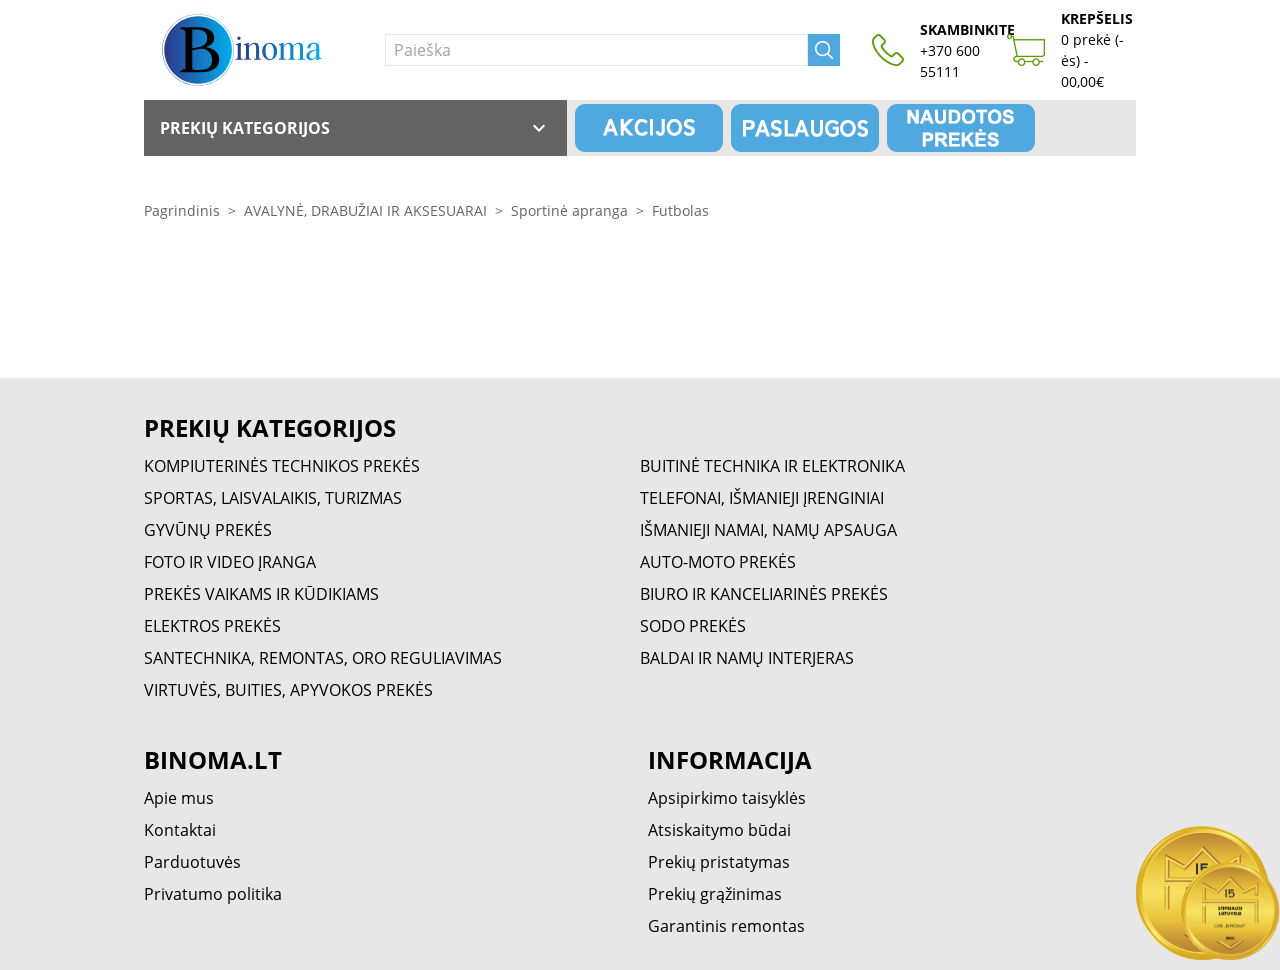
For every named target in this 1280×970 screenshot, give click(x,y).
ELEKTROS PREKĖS (212, 626)
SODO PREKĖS (693, 626)
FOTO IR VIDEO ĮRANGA (230, 562)
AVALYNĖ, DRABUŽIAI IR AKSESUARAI (365, 210)
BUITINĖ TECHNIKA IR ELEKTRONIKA (772, 466)
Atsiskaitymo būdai (719, 830)
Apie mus (179, 798)
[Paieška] (596, 50)
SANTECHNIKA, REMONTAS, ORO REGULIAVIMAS (323, 658)
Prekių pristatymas (719, 862)
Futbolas (680, 210)
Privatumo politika (213, 894)
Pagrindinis (182, 210)
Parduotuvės (192, 862)
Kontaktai (180, 830)
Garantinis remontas (726, 926)
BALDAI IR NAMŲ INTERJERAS (747, 658)
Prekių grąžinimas (715, 894)
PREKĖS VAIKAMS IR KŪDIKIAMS (261, 594)
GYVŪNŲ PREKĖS (208, 530)
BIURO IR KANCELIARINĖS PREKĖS (764, 594)
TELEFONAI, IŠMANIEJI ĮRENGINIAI (762, 498)
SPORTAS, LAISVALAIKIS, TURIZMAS (273, 498)
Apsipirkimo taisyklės (727, 798)
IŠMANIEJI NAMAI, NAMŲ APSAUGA (768, 530)
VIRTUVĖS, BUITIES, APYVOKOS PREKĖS (288, 690)
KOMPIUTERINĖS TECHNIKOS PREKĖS (282, 466)
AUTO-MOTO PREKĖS (718, 562)
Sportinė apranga (569, 210)
